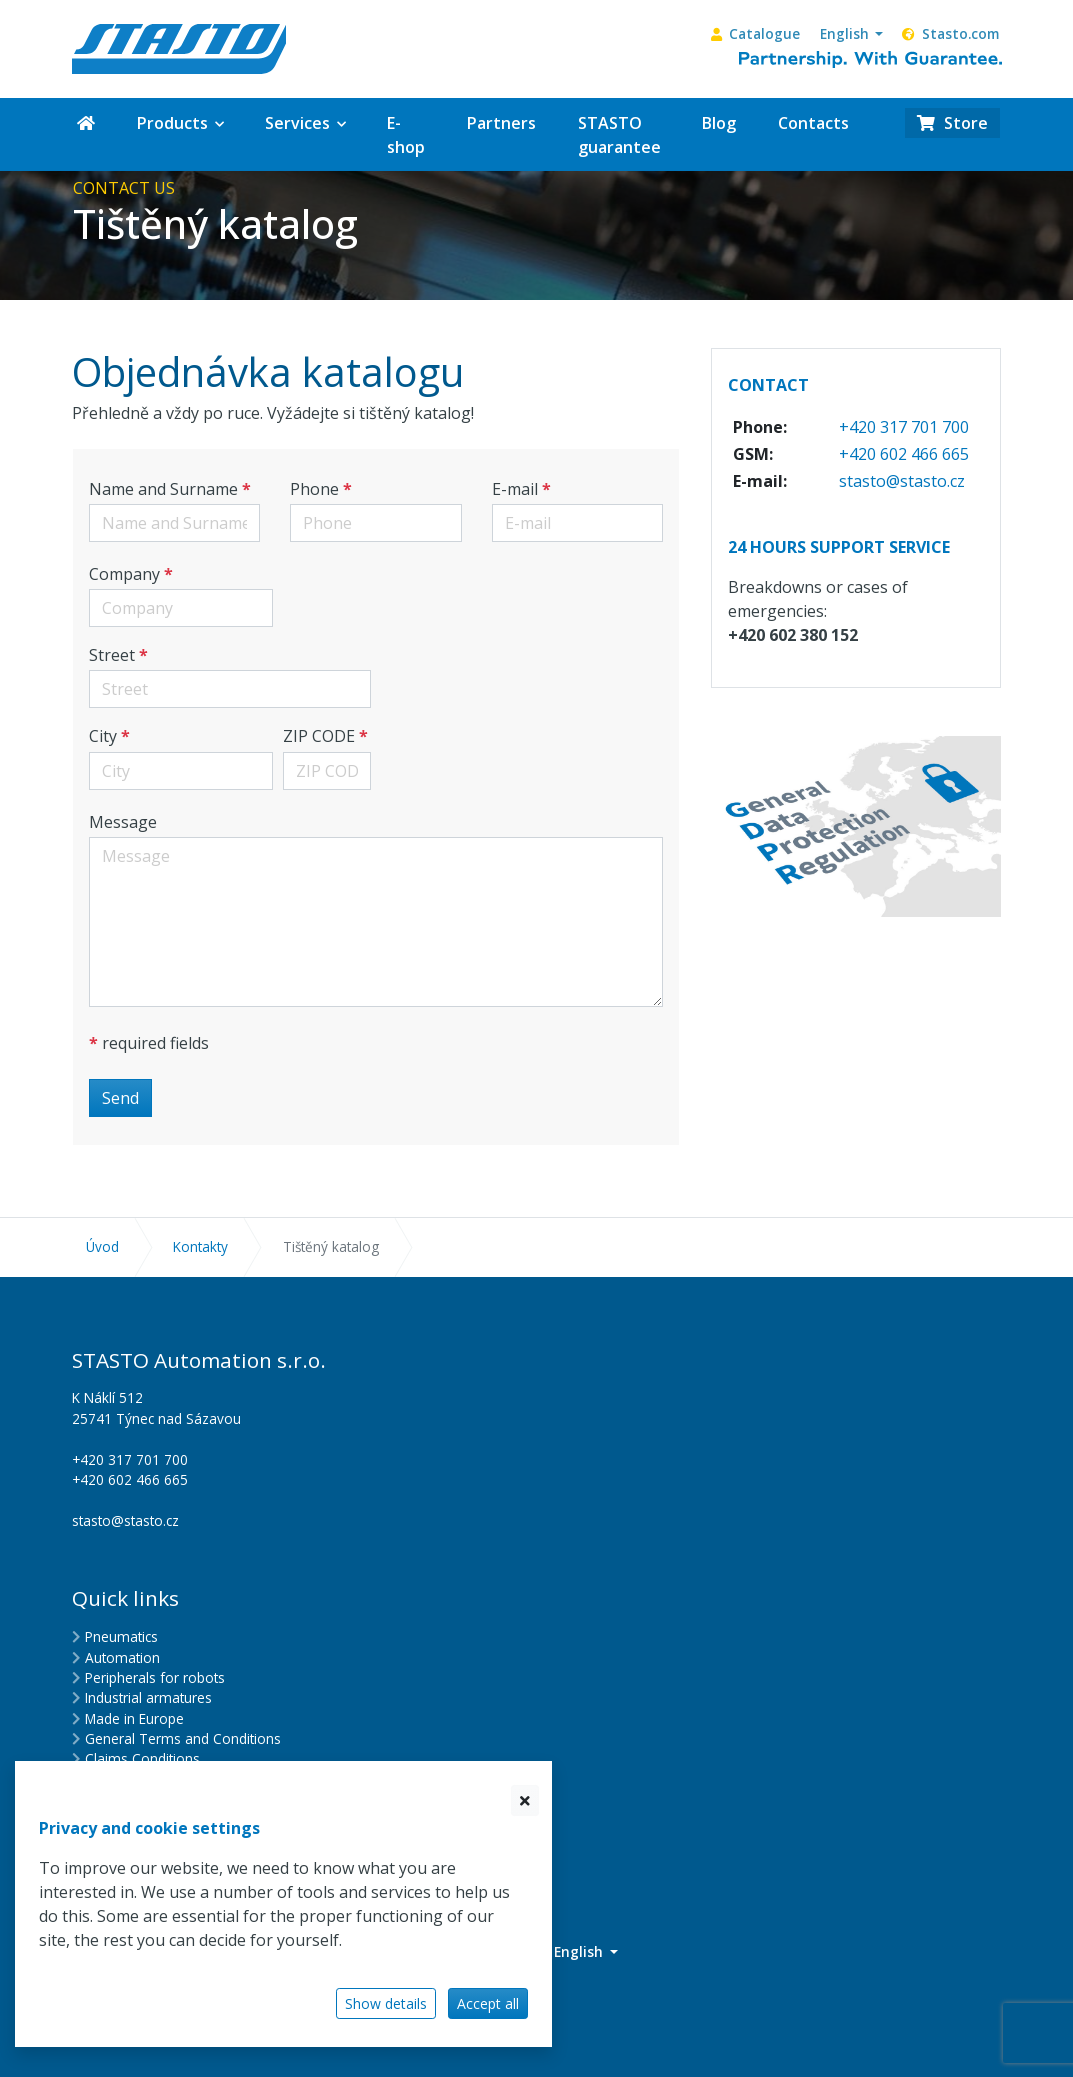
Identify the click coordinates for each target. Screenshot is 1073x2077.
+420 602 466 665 (904, 454)
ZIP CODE (319, 736)
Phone (314, 489)
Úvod (102, 1246)
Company (124, 574)
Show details (386, 2003)
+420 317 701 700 (904, 427)
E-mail (515, 489)
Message (123, 822)
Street (112, 655)
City (103, 736)
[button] (851, 34)
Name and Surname (163, 489)
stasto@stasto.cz (902, 481)
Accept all (488, 2003)
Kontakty (200, 1246)
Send (120, 1098)
